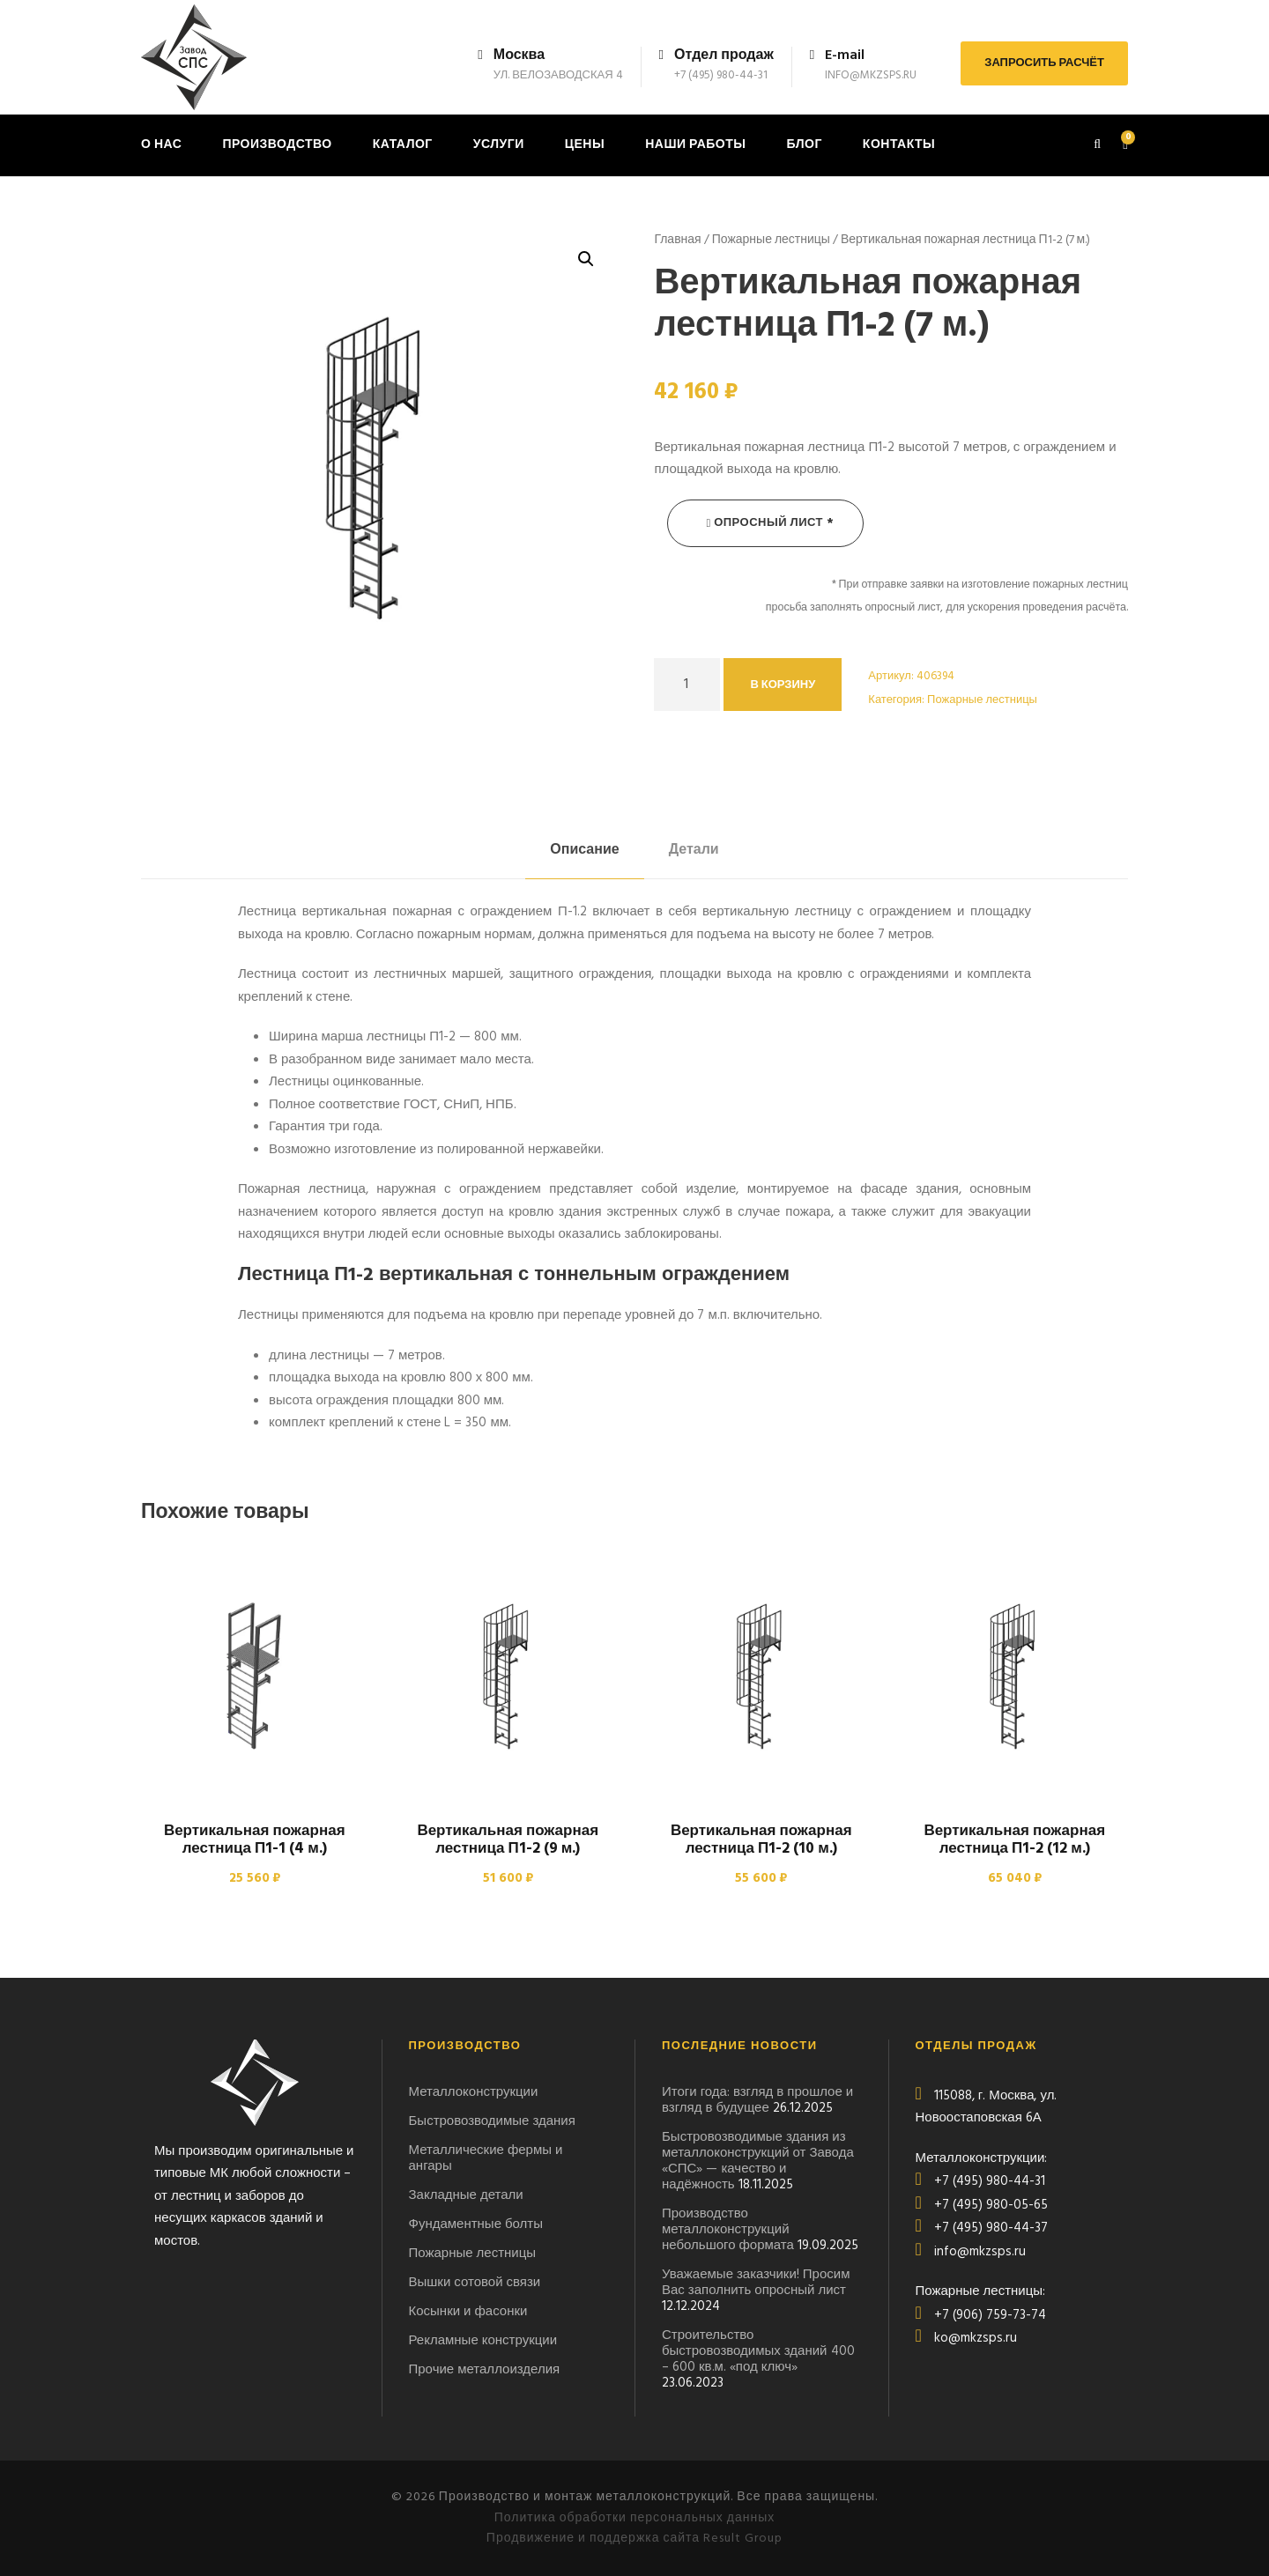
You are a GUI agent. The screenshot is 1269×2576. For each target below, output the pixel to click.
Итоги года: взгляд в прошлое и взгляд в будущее (757, 2100)
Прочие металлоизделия (484, 2369)
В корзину (782, 685)
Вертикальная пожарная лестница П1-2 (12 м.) (1014, 1840)
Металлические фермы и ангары (486, 2158)
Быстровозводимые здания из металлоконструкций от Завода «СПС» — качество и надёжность (758, 2161)
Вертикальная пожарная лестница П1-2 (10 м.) (761, 1840)
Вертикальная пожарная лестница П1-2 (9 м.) (507, 1840)
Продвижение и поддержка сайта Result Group (634, 2538)
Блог (803, 145)
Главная (677, 240)
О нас (161, 145)
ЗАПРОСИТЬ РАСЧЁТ (1044, 63)
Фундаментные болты (476, 2224)
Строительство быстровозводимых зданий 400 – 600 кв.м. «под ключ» (758, 2351)
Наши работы (695, 145)
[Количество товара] (687, 684)
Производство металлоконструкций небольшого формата (728, 2229)
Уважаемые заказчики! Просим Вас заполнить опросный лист (756, 2282)
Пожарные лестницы (771, 240)
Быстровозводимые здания (492, 2121)
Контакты (899, 145)
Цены (585, 145)
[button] (586, 259)
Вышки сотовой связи (475, 2282)
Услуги (498, 145)
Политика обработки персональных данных (635, 2518)
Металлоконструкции (473, 2092)
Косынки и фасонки (468, 2311)
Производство (276, 145)
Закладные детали (466, 2195)
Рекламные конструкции (483, 2340)
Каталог (403, 145)
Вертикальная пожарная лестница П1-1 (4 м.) (254, 1840)
